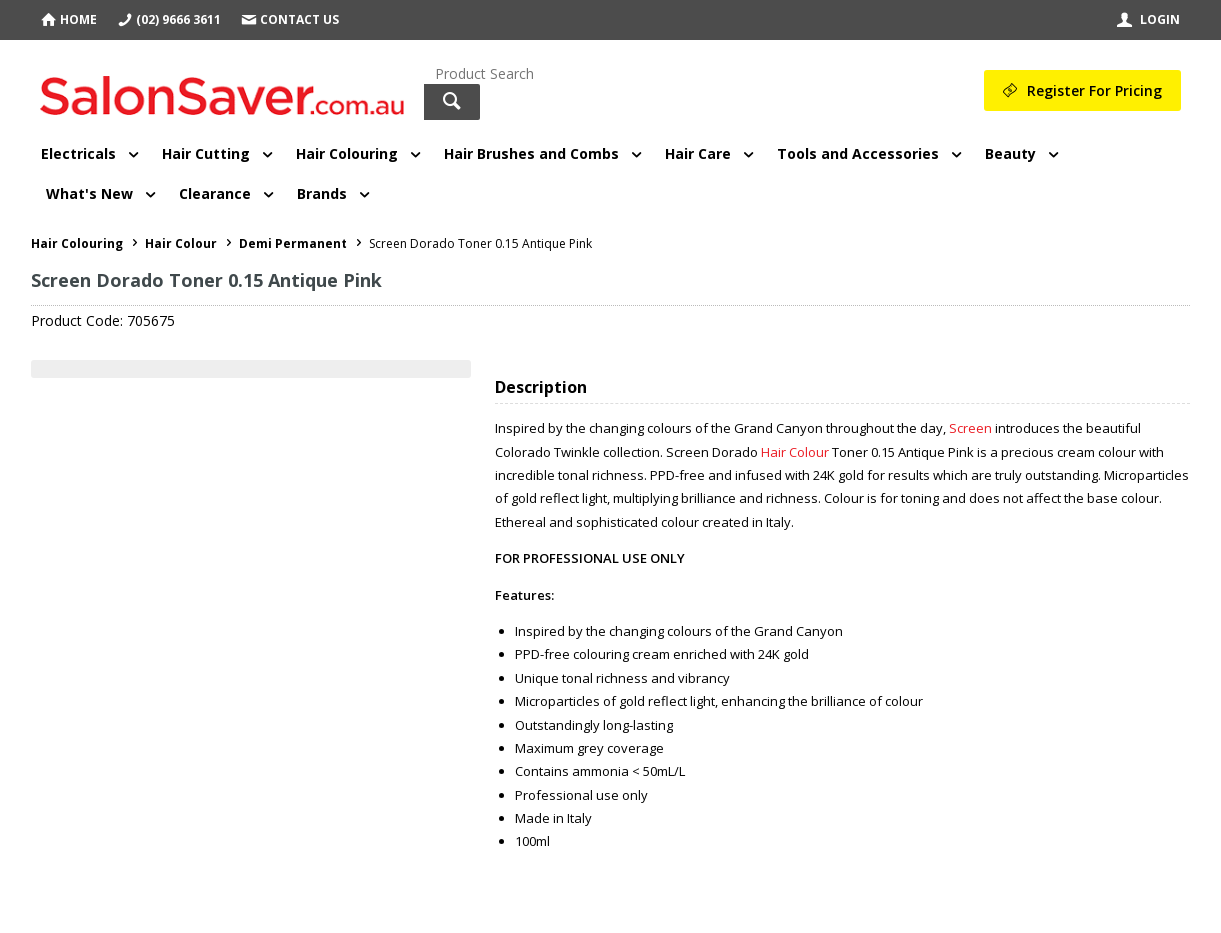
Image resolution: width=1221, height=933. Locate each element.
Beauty (1010, 153)
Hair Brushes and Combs (531, 153)
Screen (970, 428)
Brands (322, 193)
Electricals (78, 153)
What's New (89, 193)
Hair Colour (795, 452)
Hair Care (698, 153)
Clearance (215, 193)
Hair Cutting (206, 153)
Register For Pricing (1094, 90)
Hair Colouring (347, 153)
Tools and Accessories (858, 153)
